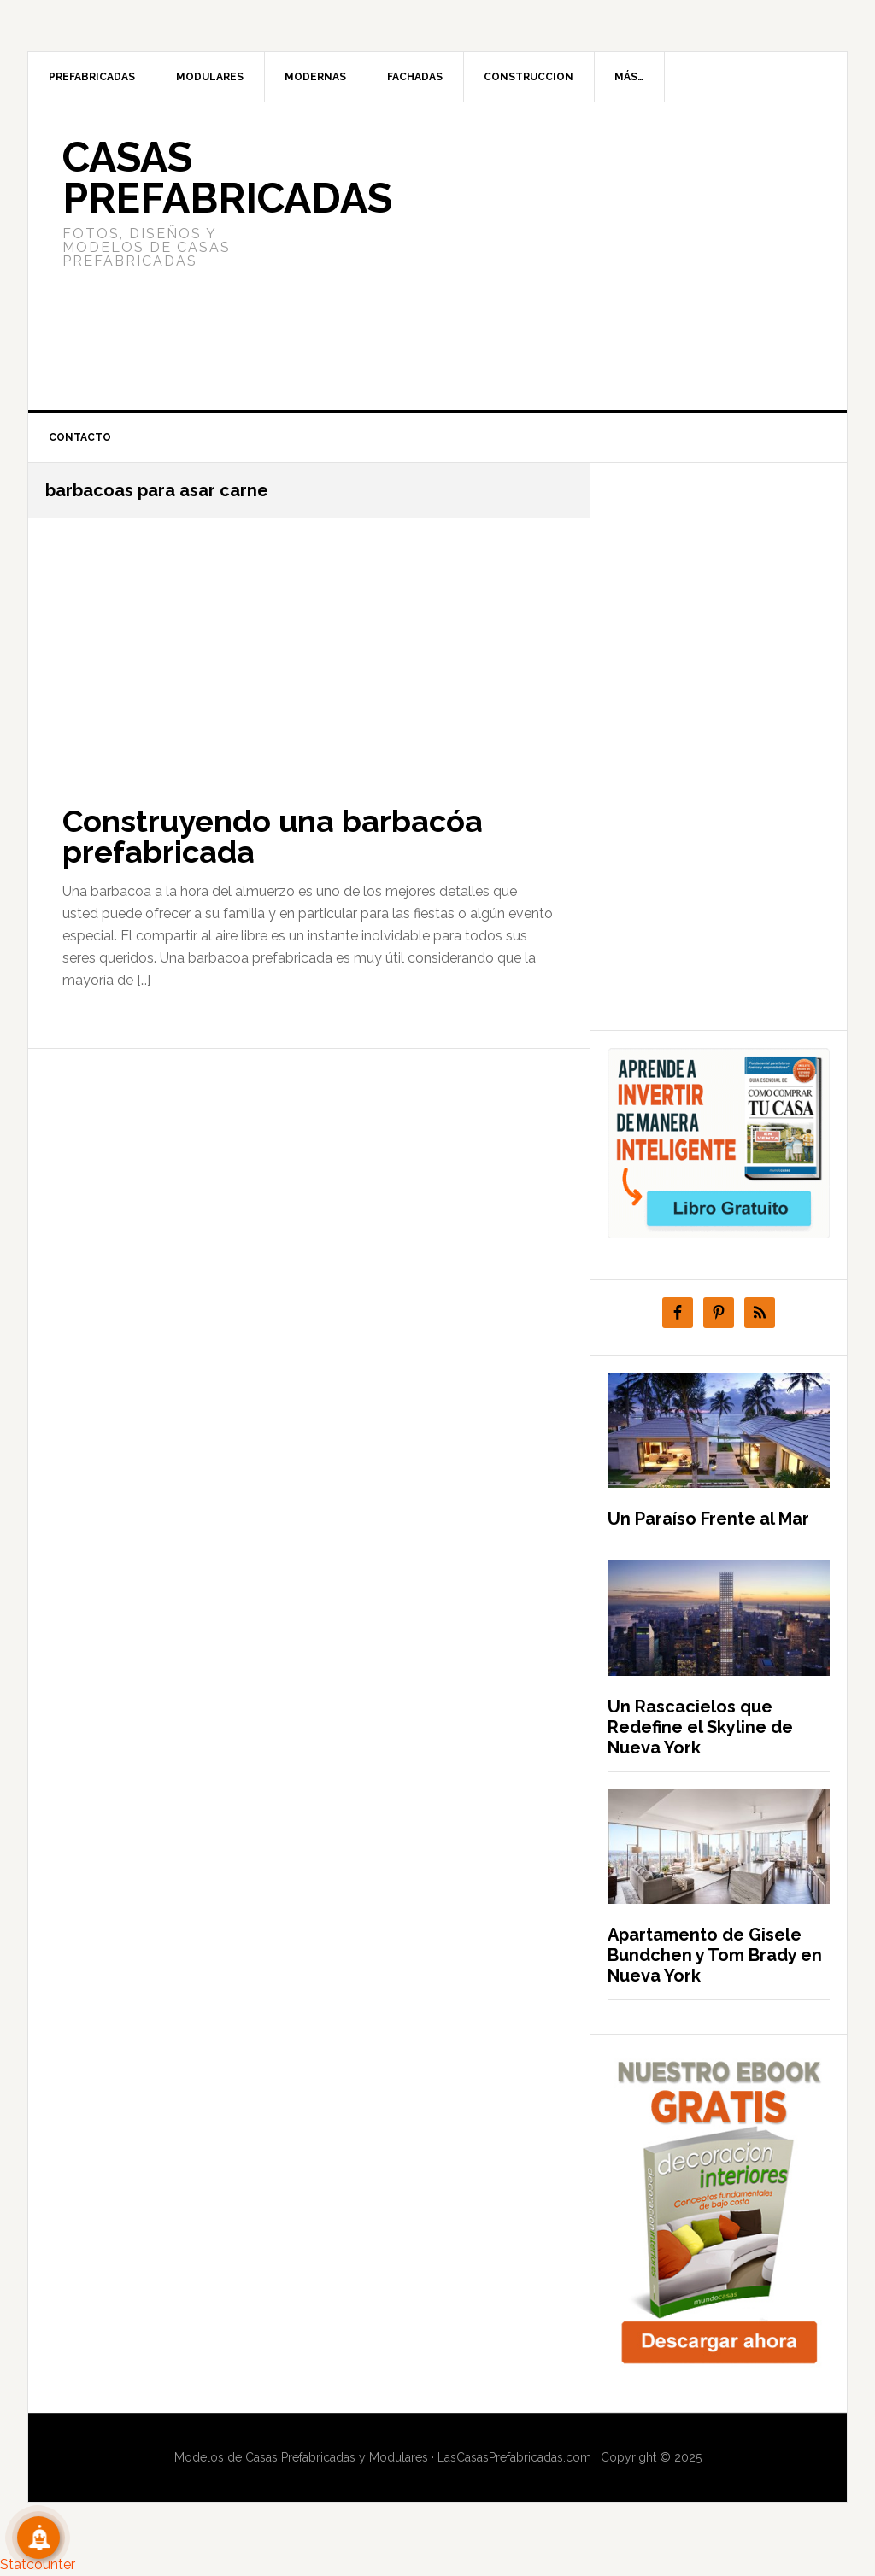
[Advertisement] (565, 256)
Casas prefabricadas (227, 177)
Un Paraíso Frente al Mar (708, 1518)
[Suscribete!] (38, 2537)
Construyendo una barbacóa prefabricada (272, 836)
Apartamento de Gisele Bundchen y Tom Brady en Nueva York (715, 1955)
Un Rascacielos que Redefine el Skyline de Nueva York (700, 1727)
